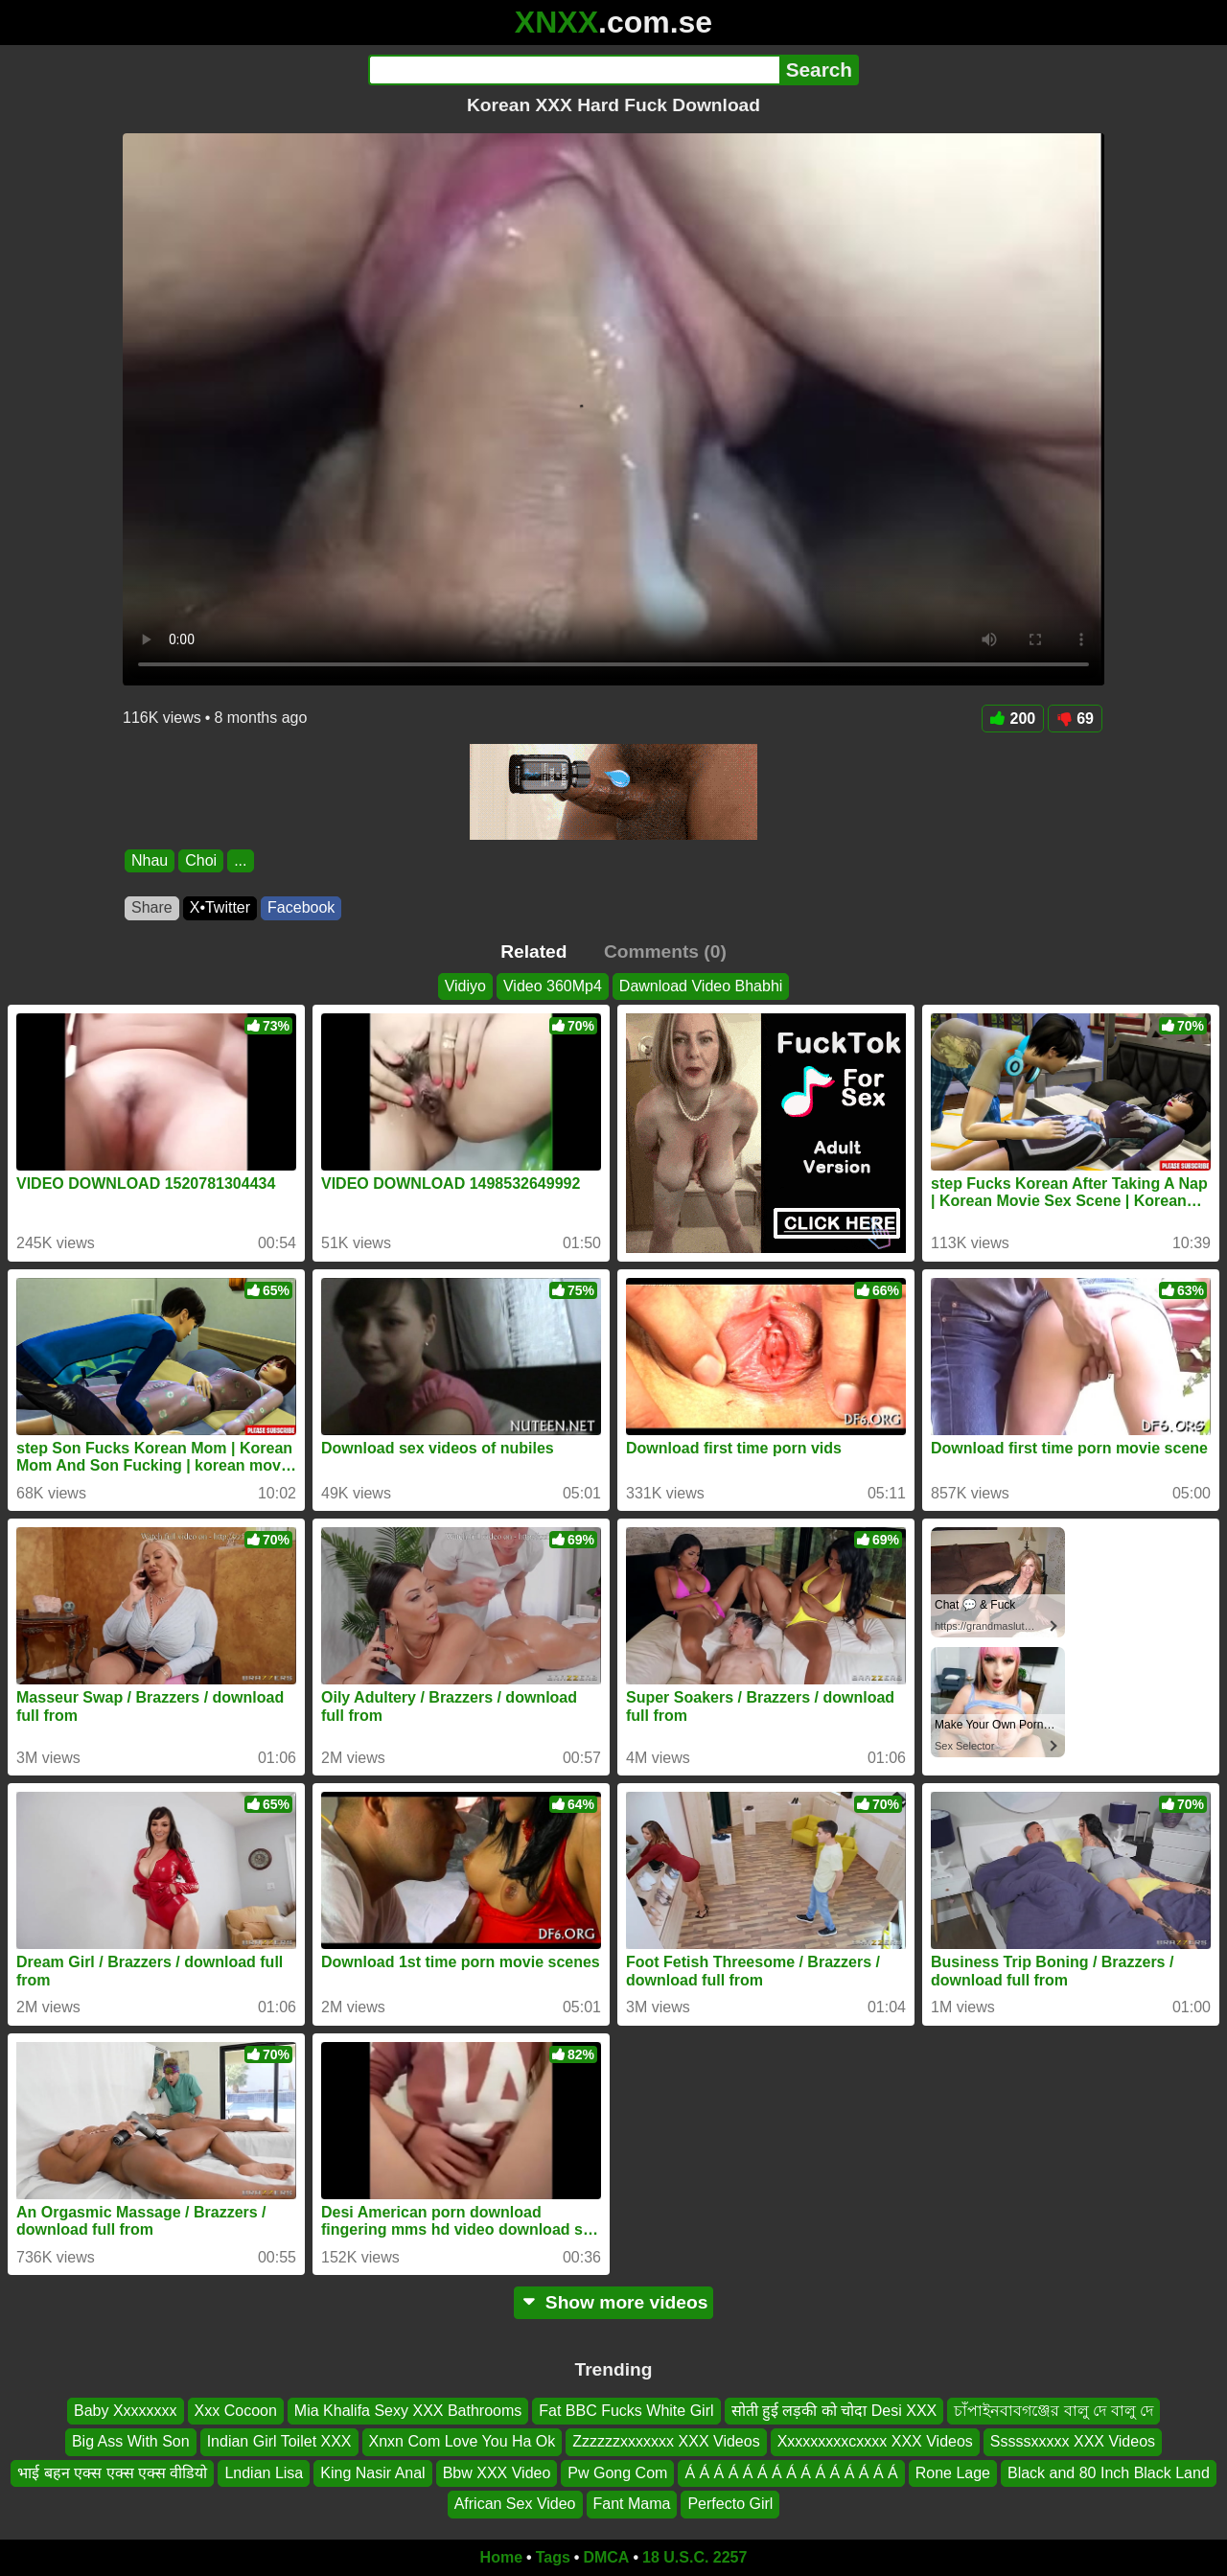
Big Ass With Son (131, 2441)
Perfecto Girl (730, 2503)
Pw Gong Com (617, 2473)
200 (1013, 718)
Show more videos (614, 2302)
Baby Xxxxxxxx (125, 2410)
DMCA (606, 2557)
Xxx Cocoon (236, 2410)
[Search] (573, 70)
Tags (553, 2557)
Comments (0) (665, 951)
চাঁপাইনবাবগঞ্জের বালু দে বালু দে (1053, 2410)
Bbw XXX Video (497, 2473)
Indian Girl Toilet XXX (279, 2441)
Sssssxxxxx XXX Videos (1072, 2441)
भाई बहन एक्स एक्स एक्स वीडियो (112, 2473)
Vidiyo (465, 986)
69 (1075, 718)
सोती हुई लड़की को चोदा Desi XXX (834, 2410)
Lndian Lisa (263, 2473)
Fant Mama (632, 2503)
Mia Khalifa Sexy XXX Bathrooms (407, 2410)
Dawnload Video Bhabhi (701, 986)
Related (533, 951)
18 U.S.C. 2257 (694, 2557)
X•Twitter (220, 907)
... (240, 860)
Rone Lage (952, 2473)
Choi (201, 860)
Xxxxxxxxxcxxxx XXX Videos (875, 2441)
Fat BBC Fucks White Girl (626, 2410)
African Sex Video (515, 2503)
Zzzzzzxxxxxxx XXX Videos (665, 2441)
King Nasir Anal (372, 2473)
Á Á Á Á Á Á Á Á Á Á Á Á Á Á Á (790, 2473)
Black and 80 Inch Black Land (1108, 2473)
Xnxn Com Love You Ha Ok (462, 2441)
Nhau (149, 860)
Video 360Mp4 (552, 986)
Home (501, 2557)
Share (152, 907)
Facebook (301, 907)
